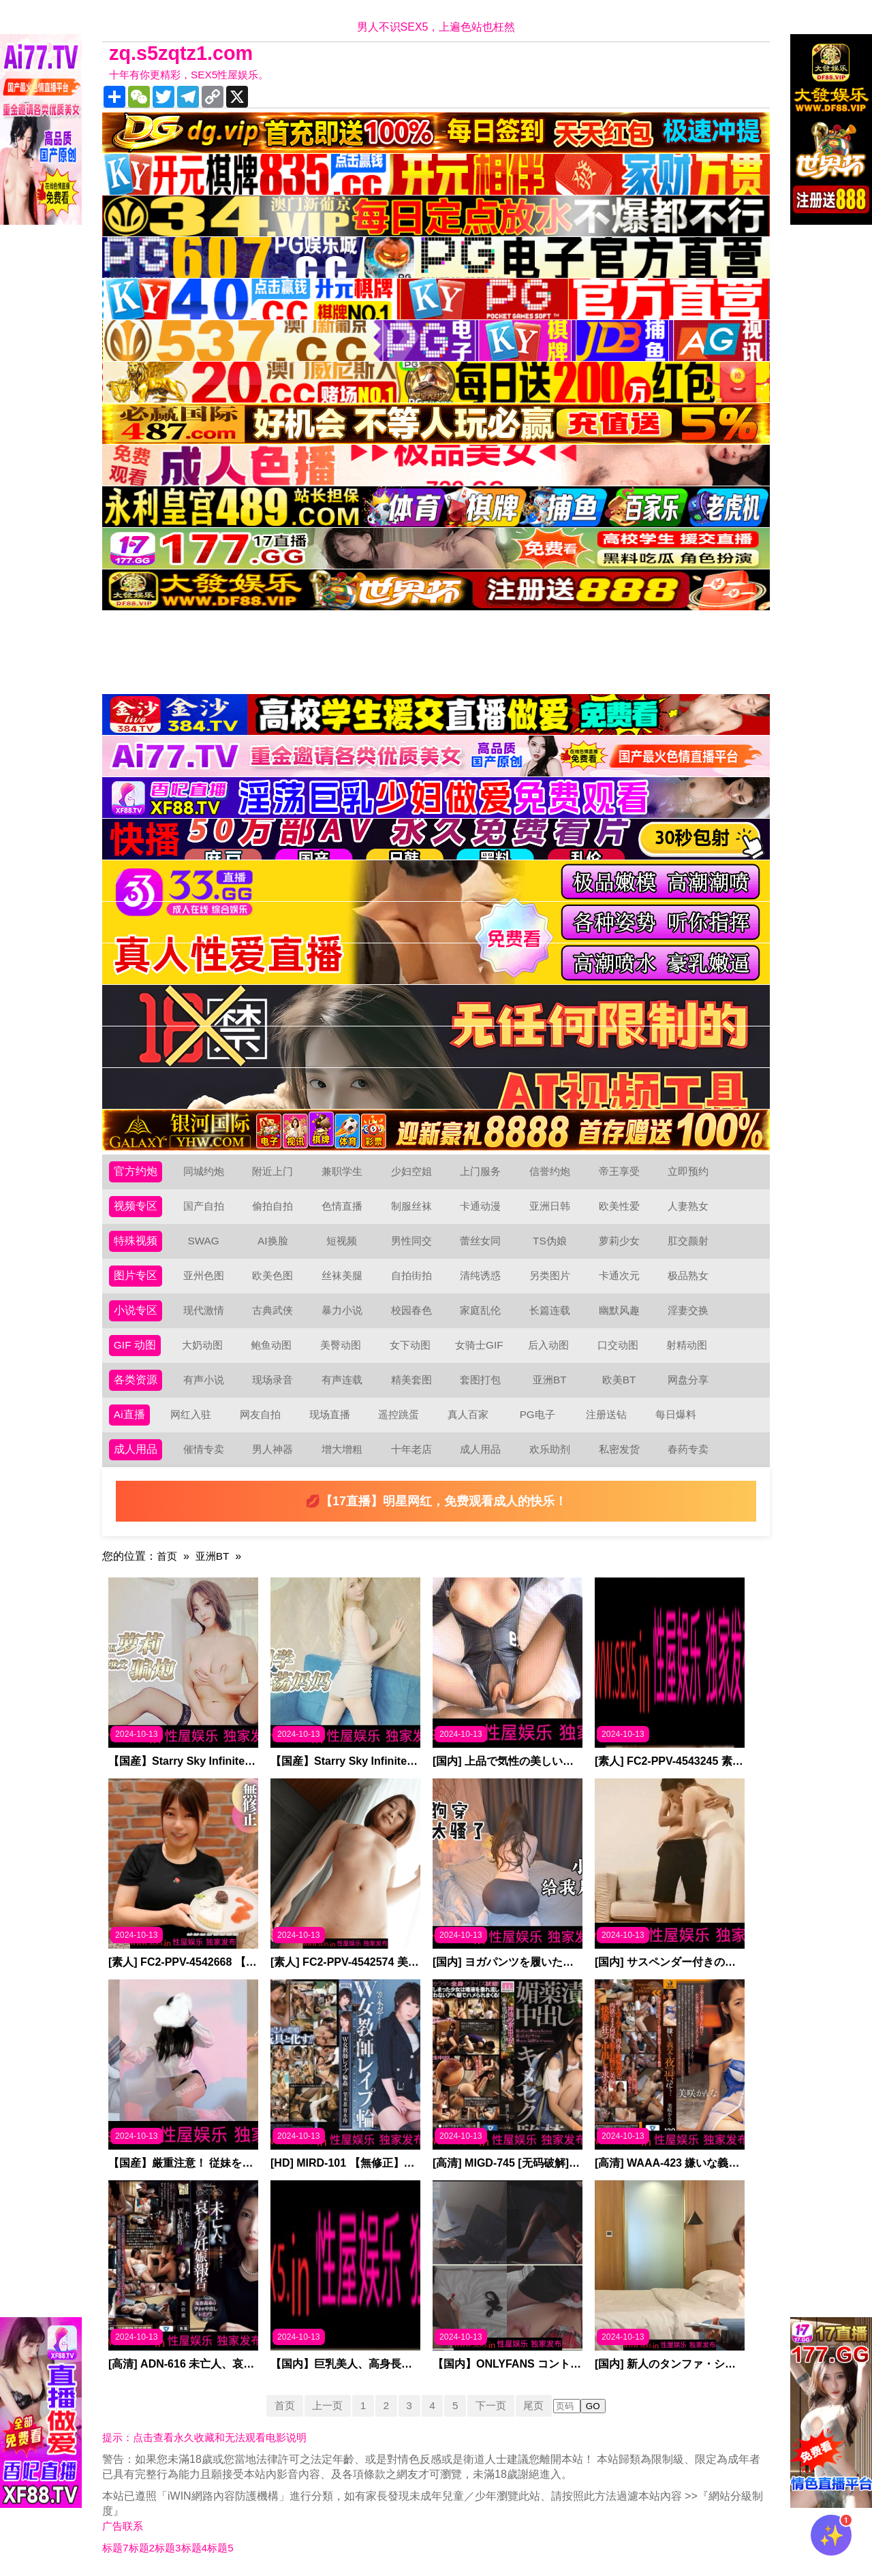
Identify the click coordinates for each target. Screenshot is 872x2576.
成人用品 (135, 1449)
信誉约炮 (550, 1171)
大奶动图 (203, 1345)
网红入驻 (191, 1414)
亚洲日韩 (550, 1206)
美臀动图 (341, 1345)
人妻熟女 (688, 1206)
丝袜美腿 (342, 1275)
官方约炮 (135, 1171)
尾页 (539, 2405)
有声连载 (342, 1379)
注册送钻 (607, 1414)
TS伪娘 (549, 1240)
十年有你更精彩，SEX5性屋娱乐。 (194, 74)
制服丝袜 (411, 1206)
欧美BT (618, 1379)
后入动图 (549, 1345)
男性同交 (411, 1240)
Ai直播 (129, 1414)
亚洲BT (549, 1379)
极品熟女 (688, 1275)
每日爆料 (676, 1414)
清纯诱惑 (480, 1275)
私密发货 (619, 1449)
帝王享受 (619, 1171)
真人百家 (468, 1414)
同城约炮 (203, 1171)
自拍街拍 (411, 1275)
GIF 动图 (135, 1345)
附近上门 (272, 1171)
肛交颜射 (688, 1240)
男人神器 (272, 1449)
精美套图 (411, 1379)
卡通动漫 (480, 1206)
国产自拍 (203, 1206)
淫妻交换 (688, 1310)
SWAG (203, 1240)
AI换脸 (273, 1240)
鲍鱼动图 (272, 1345)
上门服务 (480, 1171)
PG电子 (538, 1414)
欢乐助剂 (550, 1449)
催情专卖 (203, 1449)
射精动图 (687, 1345)
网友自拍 (261, 1414)
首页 (167, 1556)
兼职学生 (342, 1171)
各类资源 (135, 1379)
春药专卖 (688, 1449)
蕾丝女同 (480, 1240)
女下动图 (411, 1345)
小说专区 (135, 1310)
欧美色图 (272, 1275)
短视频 (342, 1240)
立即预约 (688, 1171)
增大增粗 (342, 1449)
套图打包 (480, 1379)
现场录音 (272, 1379)
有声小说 (203, 1379)
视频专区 (135, 1206)
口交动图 (618, 1345)
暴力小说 (342, 1310)
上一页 (324, 2405)
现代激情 (203, 1310)
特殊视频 (135, 1240)
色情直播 (342, 1206)
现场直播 (330, 1414)
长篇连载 (550, 1310)
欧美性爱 (619, 1206)
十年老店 (411, 1449)
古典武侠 (272, 1310)
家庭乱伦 (480, 1310)
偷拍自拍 (272, 1206)
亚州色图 (203, 1275)
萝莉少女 (619, 1240)
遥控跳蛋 (399, 1414)
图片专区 (135, 1275)
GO (599, 2406)
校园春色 (411, 1310)
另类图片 (550, 1275)
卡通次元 (619, 1275)
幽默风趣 (619, 1310)
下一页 (494, 2405)
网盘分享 (688, 1379)
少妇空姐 (411, 1171)
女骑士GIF (479, 1345)
